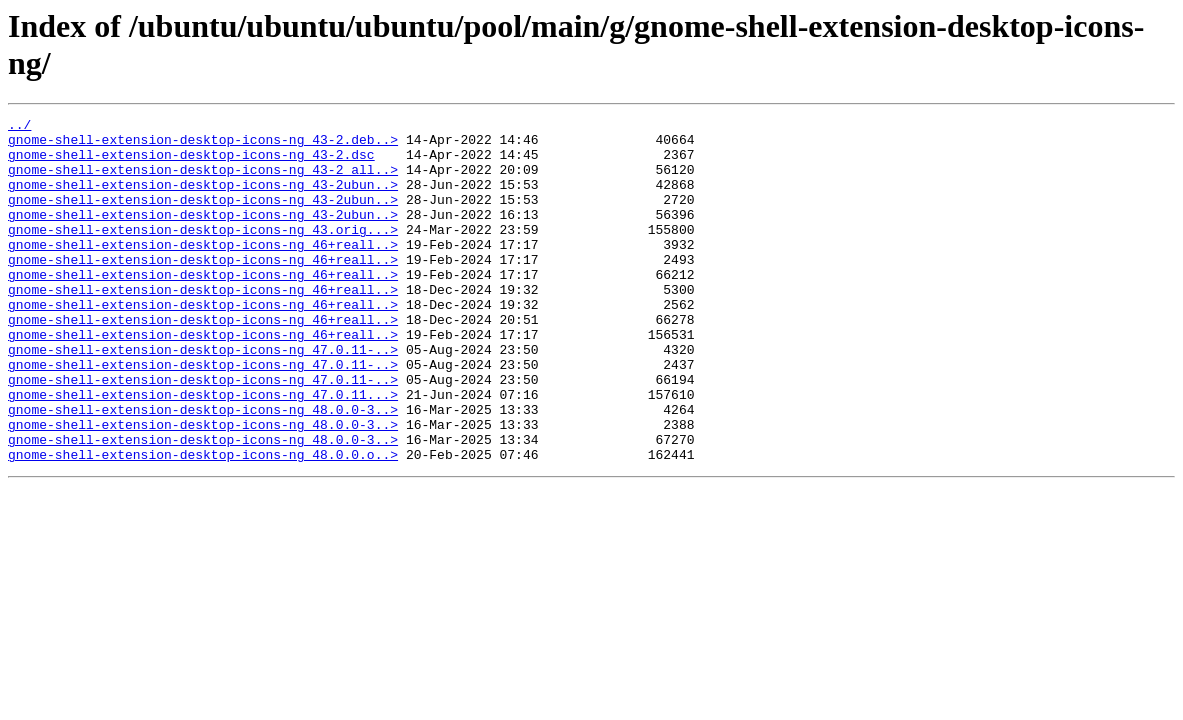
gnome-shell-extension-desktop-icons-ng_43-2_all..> (203, 181)
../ (19, 127)
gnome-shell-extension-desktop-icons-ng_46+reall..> (203, 271)
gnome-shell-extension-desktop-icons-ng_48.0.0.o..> (203, 523)
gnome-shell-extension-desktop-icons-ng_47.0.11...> (203, 451)
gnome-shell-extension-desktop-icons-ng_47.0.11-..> (203, 397)
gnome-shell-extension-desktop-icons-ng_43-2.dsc (191, 163)
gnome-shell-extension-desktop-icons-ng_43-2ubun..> (203, 199)
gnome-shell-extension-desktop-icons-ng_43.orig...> (203, 253)
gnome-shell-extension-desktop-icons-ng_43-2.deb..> (203, 145)
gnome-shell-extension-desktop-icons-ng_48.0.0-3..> (203, 469)
